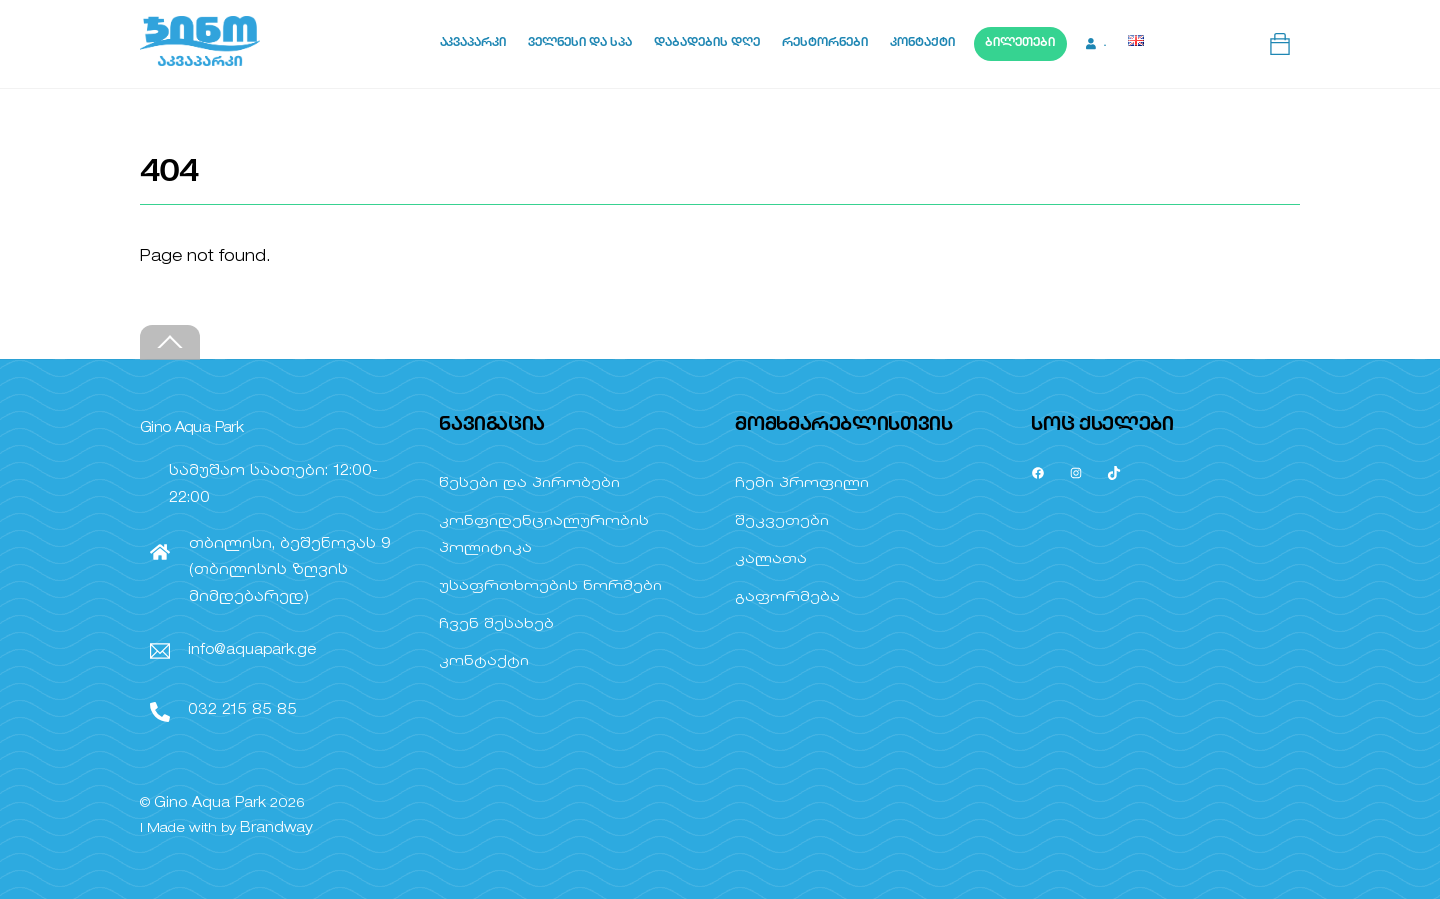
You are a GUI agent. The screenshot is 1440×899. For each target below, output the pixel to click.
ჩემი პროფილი (802, 483)
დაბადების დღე (707, 43)
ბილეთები (1020, 43)
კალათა (771, 559)
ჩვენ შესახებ (496, 624)
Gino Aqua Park (210, 803)
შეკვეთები (782, 521)
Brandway (276, 828)
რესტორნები (825, 43)
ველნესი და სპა (580, 43)
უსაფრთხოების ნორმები (550, 586)
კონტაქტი (922, 43)
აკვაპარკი (473, 43)
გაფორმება (787, 597)
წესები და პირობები (529, 483)
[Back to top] (170, 342)
